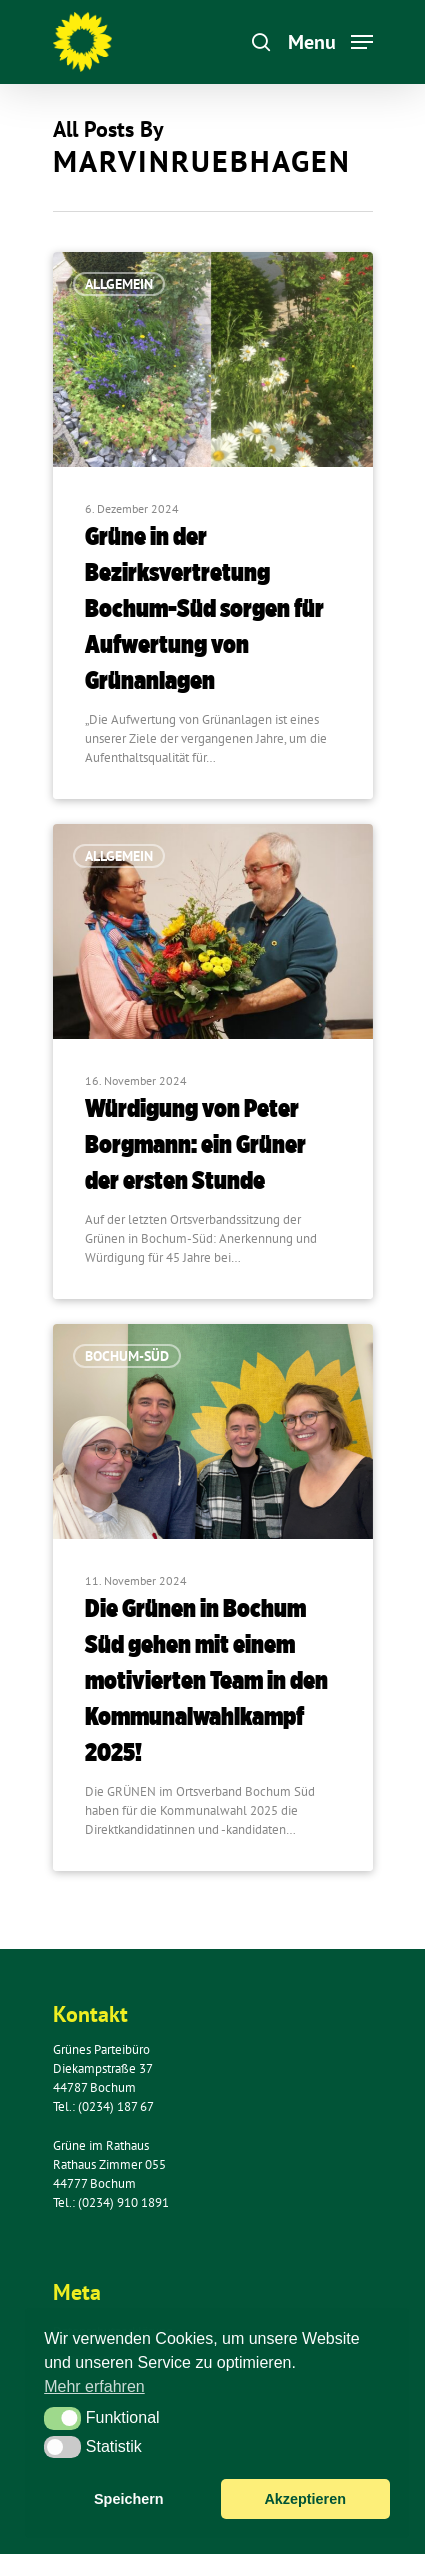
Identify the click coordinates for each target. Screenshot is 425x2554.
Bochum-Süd (127, 1356)
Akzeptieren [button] (305, 2499)
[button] (62, 2418)
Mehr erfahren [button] (94, 2386)
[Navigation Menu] (330, 40)
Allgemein (119, 284)
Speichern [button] (129, 2499)
